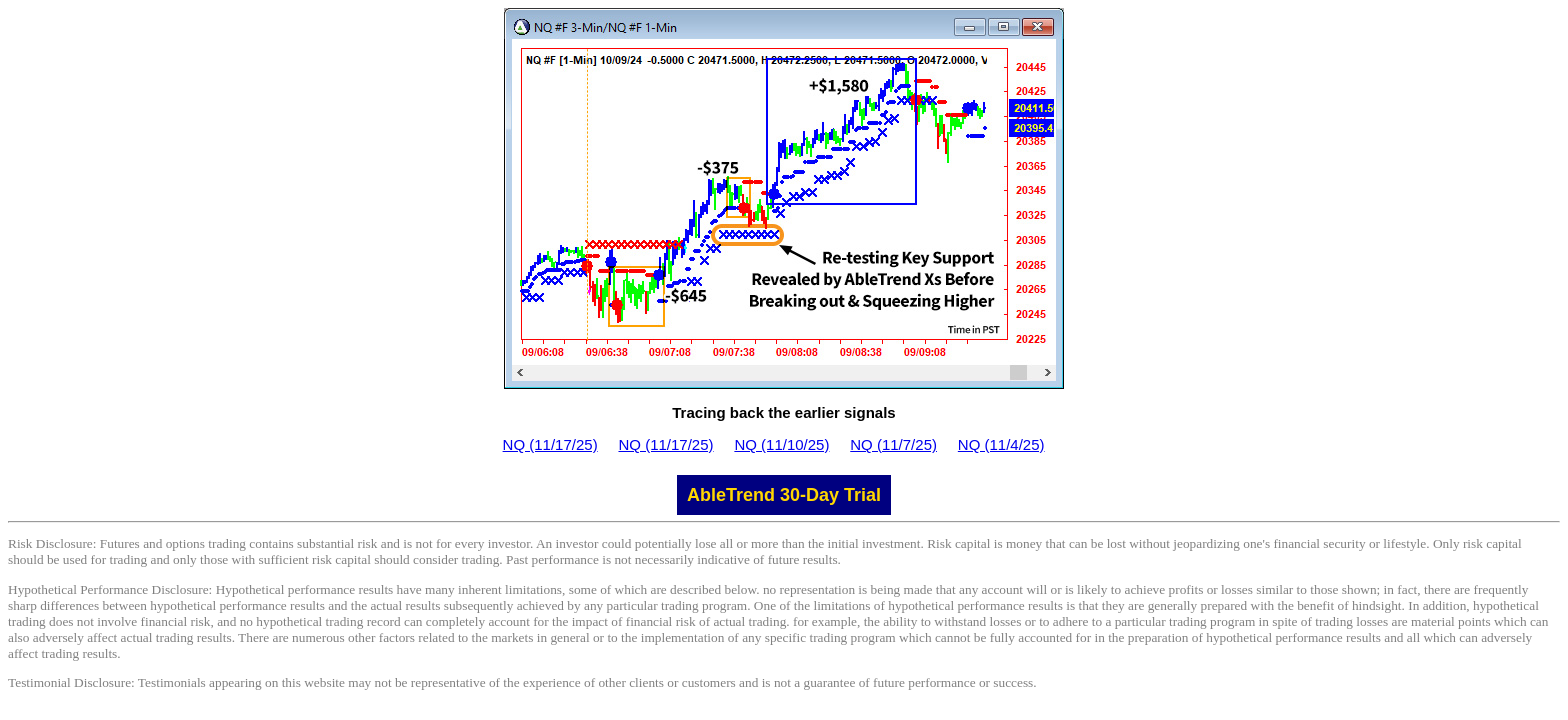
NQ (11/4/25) (1001, 444)
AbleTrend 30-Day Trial (784, 495)
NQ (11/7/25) (893, 444)
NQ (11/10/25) (781, 444)
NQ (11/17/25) (550, 444)
